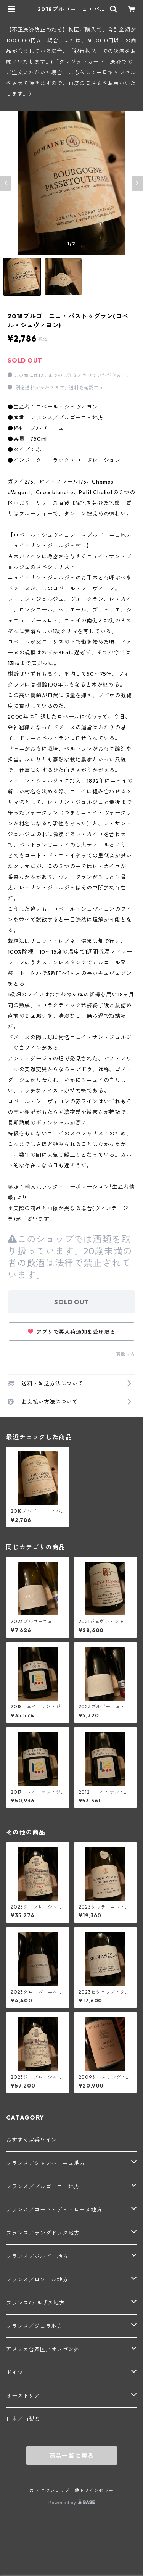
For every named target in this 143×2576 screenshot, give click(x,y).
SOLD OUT (71, 1302)
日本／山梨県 (23, 2419)
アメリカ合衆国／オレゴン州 (42, 2349)
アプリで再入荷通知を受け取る (72, 1331)
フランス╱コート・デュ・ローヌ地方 (54, 2209)
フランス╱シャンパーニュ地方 (45, 2163)
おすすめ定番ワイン (31, 2139)
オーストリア (23, 2395)
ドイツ (14, 2372)
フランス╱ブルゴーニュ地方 (42, 2186)
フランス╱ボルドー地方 (37, 2256)
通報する (125, 1354)
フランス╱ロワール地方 (37, 2279)
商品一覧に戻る (71, 2456)
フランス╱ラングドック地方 (42, 2232)
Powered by (71, 2502)
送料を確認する (86, 387)
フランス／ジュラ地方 (34, 2326)
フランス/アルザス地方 (35, 2302)
